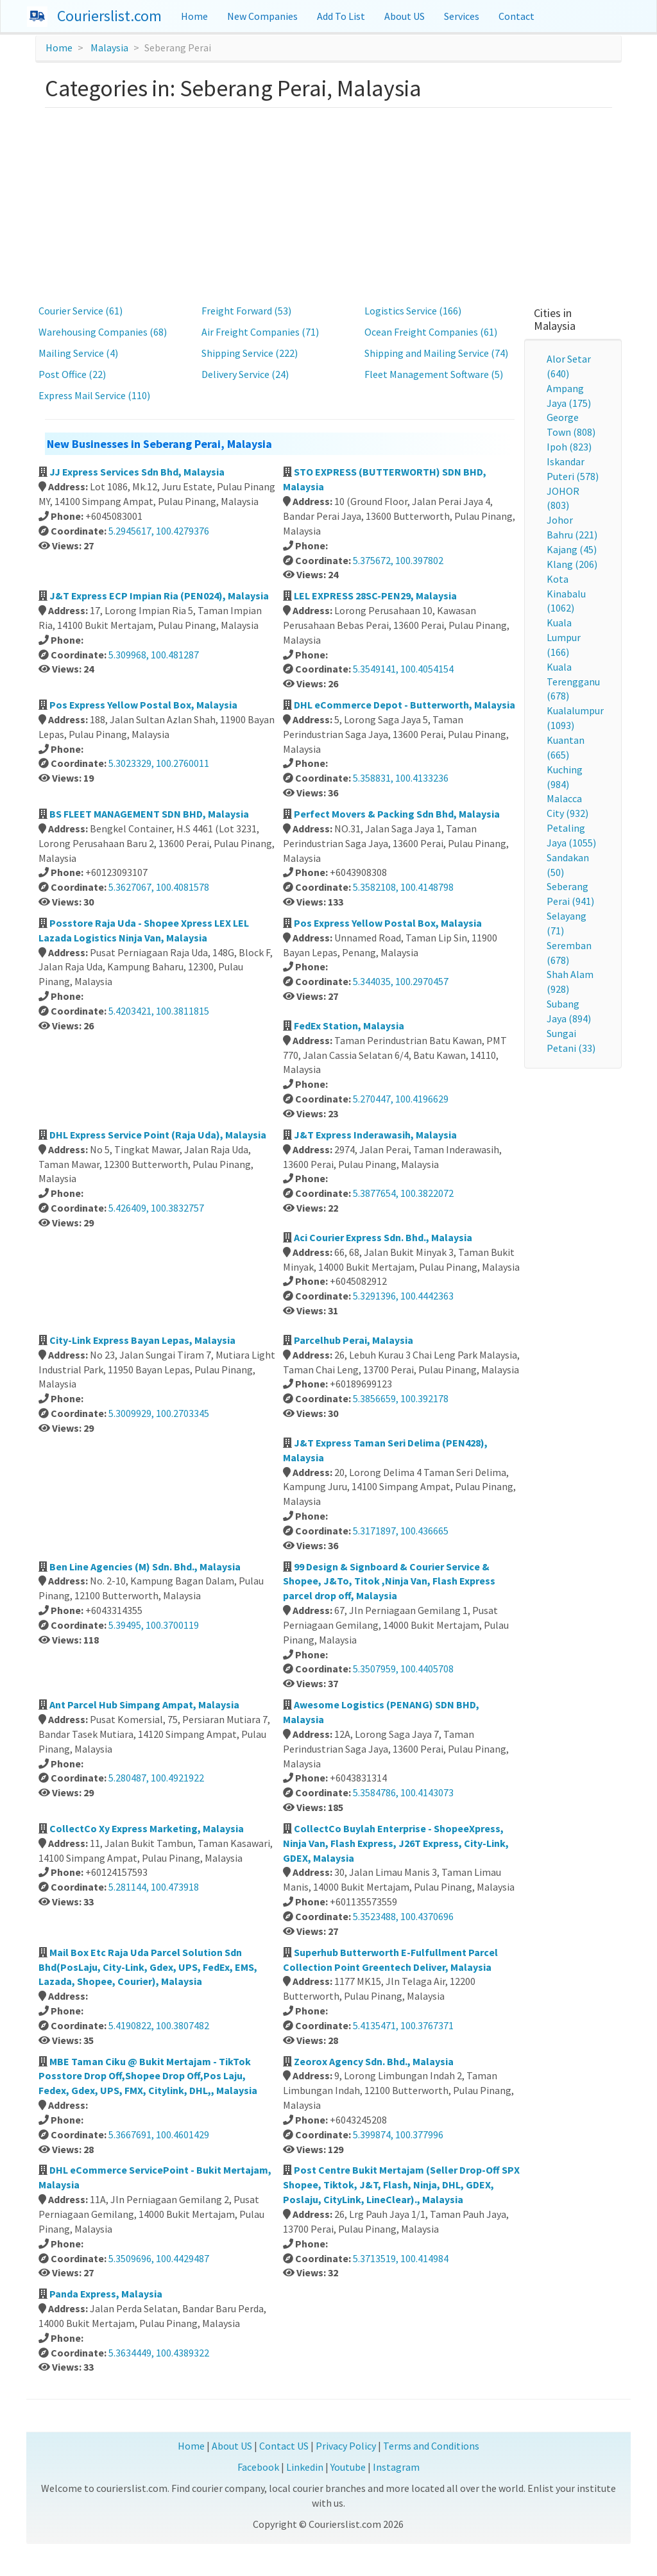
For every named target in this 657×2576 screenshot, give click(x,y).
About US (404, 16)
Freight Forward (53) (246, 310)
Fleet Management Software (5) (433, 374)
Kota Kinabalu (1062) (566, 593)
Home (194, 16)
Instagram (396, 2466)
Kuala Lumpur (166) (564, 637)
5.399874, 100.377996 (398, 2134)
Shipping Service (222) (249, 353)
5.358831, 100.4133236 (400, 777)
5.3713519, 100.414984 (400, 2258)
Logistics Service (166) (412, 310)
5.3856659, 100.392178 (400, 1398)
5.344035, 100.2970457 (400, 981)
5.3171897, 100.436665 (400, 1530)
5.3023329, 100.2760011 (158, 763)
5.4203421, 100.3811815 (158, 1010)
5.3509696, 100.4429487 (158, 2258)
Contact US (284, 2445)
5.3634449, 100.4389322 (158, 2352)
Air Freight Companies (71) (260, 331)
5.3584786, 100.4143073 (403, 1792)
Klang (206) (572, 564)
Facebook (258, 2466)
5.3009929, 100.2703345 (158, 1413)
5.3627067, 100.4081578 (158, 886)
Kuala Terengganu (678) (573, 681)
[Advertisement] (329, 204)
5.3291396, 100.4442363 (403, 1295)
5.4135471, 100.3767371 (403, 2025)
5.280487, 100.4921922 (156, 1777)
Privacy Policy (346, 2445)
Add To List (341, 16)
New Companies (262, 16)
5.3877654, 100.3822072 (403, 1193)
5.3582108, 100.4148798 (403, 886)
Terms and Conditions (431, 2445)
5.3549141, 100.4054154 (403, 668)
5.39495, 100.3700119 (153, 1625)
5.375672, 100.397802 (398, 560)
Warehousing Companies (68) (102, 331)
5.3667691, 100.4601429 (158, 2134)
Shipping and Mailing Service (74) (436, 353)
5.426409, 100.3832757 (156, 1207)
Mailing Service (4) (78, 353)
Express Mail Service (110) (94, 395)
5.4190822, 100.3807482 (158, 2025)
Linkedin (304, 2466)
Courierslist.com (109, 16)
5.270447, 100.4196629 (400, 1098)
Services (461, 16)
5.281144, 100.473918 (153, 1886)
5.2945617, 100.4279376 (158, 530)
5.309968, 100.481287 (153, 654)
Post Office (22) (72, 374)
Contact (516, 16)
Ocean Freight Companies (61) (430, 331)
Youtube (348, 2466)
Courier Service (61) (80, 310)
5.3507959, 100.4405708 (403, 1668)
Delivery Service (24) (245, 374)
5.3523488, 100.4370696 (403, 1916)
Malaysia (109, 47)
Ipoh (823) (569, 446)
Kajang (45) (572, 549)
